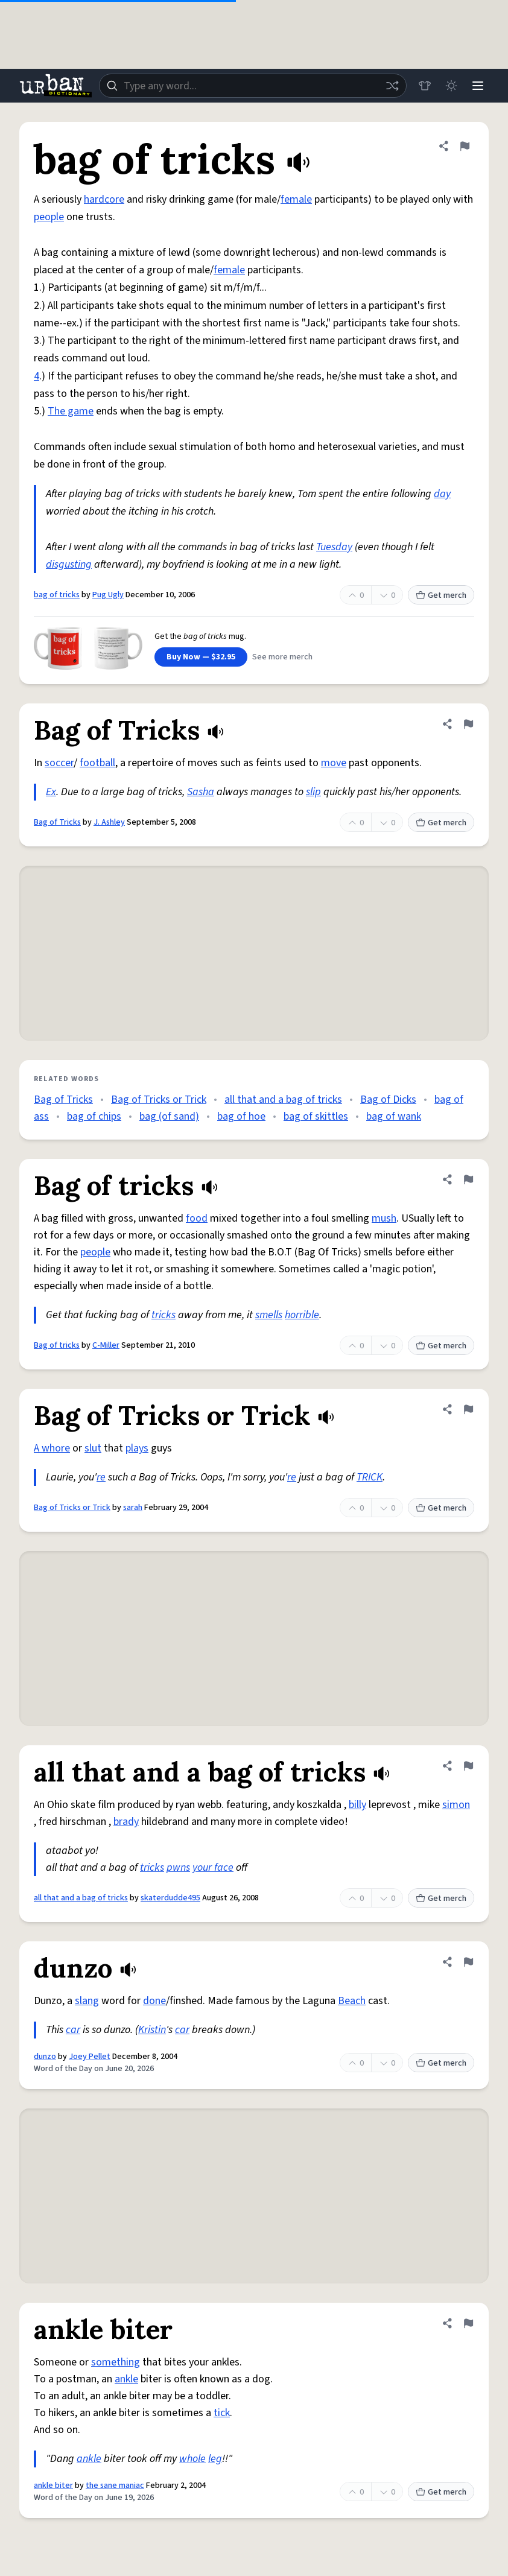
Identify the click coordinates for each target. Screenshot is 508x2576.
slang (87, 2000)
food (197, 1218)
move (333, 762)
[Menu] (478, 86)
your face (212, 1867)
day (442, 493)
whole (192, 2458)
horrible (302, 1314)
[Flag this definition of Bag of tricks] (468, 1179)
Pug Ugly (108, 595)
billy (357, 1804)
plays (136, 1448)
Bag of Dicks (388, 1099)
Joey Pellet (89, 2057)
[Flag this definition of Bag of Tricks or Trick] (468, 1409)
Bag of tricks (57, 1345)
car (73, 2029)
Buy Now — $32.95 (201, 657)
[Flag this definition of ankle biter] (468, 2323)
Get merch (441, 595)
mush (384, 1218)
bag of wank (393, 1116)
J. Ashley (109, 822)
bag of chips (94, 1116)
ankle (126, 2379)
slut (92, 1448)
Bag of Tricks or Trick (158, 1099)
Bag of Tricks (57, 822)
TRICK (370, 1477)
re (101, 1477)
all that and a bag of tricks (283, 1099)
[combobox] (253, 86)
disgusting (69, 564)
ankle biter (53, 2485)
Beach (352, 2000)
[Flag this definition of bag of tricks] (464, 146)
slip (313, 791)
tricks (163, 1314)
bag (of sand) (169, 1116)
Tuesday (334, 546)
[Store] (425, 86)
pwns (178, 1867)
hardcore (104, 199)
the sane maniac (115, 2485)
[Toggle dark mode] (451, 86)
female (296, 199)
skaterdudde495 (170, 1898)
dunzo (45, 2057)
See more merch (282, 657)
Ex (51, 791)
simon (456, 1804)
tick (222, 2412)
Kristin (152, 2029)
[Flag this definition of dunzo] (468, 1962)
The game (71, 411)
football (97, 762)
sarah (132, 1508)
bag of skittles (316, 1116)
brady (126, 1821)
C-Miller (105, 1345)
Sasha (200, 791)
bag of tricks (57, 595)
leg (215, 2458)
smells (268, 1314)
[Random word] (392, 85)
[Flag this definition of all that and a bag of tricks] (468, 1765)
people (49, 216)
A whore (52, 1448)
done (154, 2000)
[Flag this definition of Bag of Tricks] (468, 724)
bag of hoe (241, 1116)
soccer (59, 762)
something (115, 2362)
